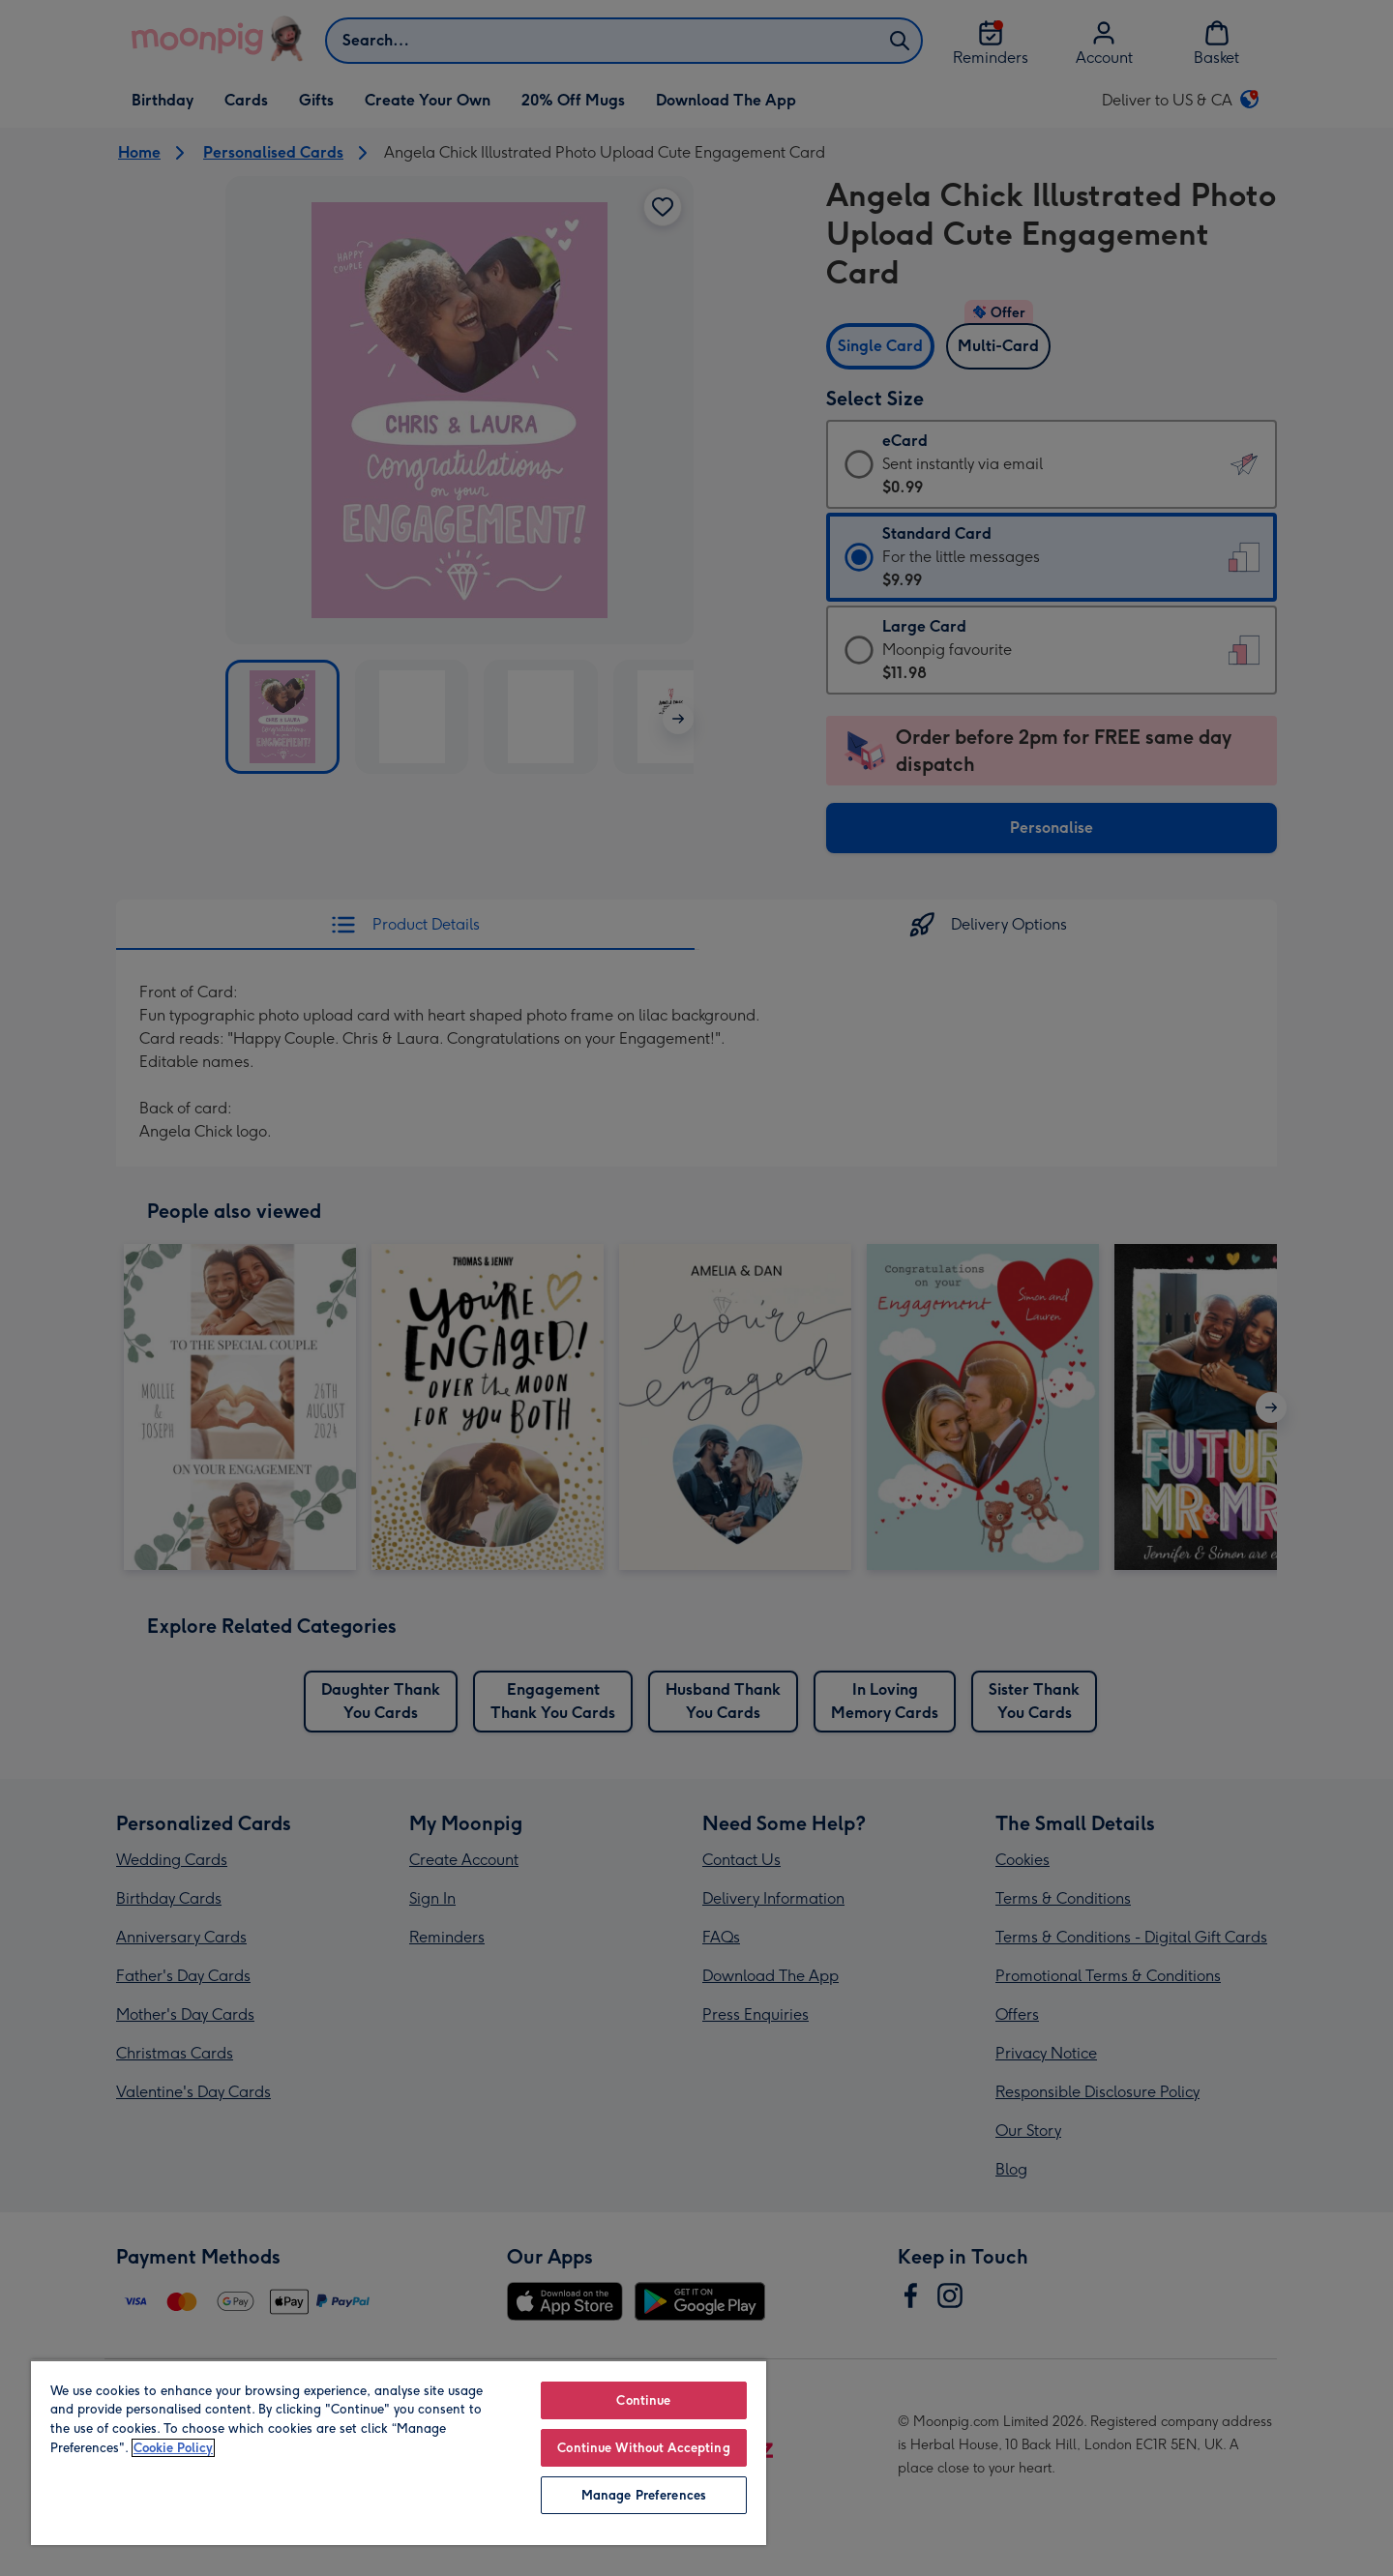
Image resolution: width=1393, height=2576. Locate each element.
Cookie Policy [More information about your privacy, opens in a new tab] (173, 2448)
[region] (398, 2452)
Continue (643, 2400)
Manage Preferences (643, 2495)
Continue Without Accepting (643, 2448)
